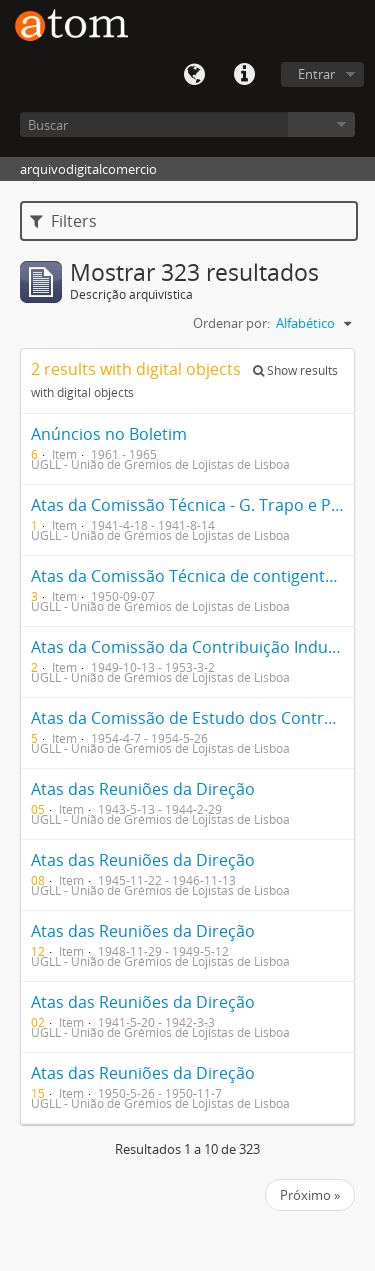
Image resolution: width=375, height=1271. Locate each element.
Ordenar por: (231, 323)
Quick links (244, 75)
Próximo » (310, 1195)
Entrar (316, 74)
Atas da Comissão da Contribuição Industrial (198, 647)
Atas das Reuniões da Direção (143, 789)
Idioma (194, 75)
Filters (63, 221)
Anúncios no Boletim (109, 434)
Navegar (321, 124)
